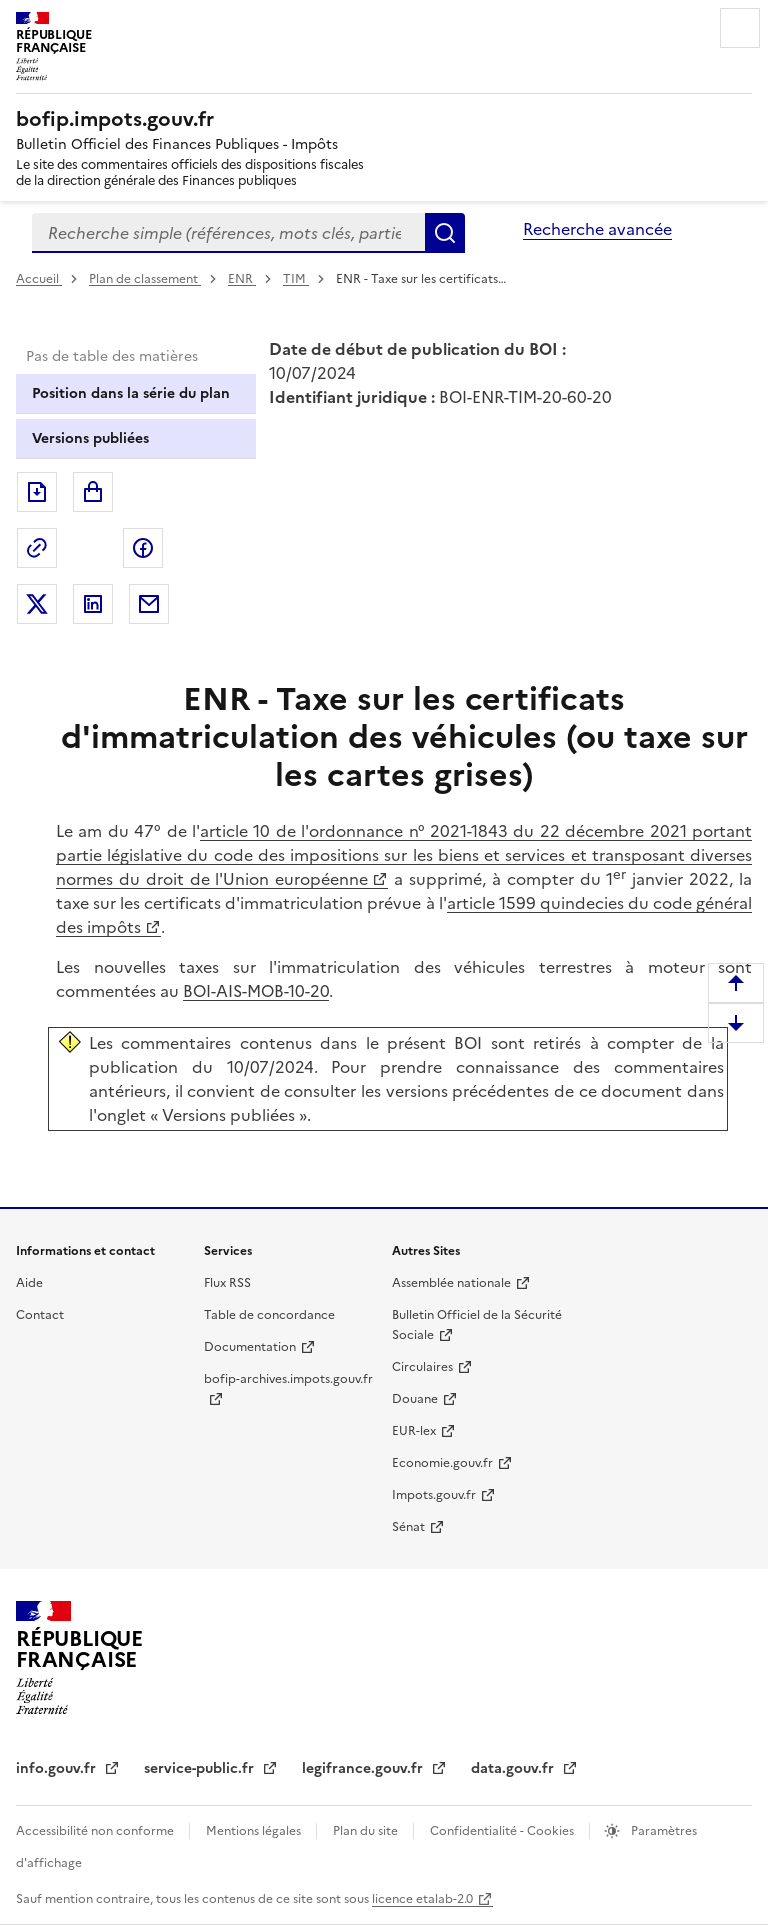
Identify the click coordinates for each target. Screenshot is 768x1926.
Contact (40, 1315)
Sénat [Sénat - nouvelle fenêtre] (408, 1527)
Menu (740, 28)
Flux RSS (227, 1283)
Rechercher (445, 233)
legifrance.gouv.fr (364, 1768)
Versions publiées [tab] (90, 438)
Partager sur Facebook (143, 548)
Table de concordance (269, 1315)
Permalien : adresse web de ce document (37, 548)
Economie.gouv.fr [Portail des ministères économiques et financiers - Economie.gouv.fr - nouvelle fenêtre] (442, 1463)
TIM (296, 279)
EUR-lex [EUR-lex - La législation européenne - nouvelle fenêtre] (414, 1431)
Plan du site (367, 1831)
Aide (29, 1283)
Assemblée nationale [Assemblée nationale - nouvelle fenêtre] (451, 1283)
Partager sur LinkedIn (93, 604)
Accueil (39, 279)
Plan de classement (145, 279)
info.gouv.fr (58, 1768)
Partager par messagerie (149, 604)
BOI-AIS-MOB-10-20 (256, 991)
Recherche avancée (597, 229)
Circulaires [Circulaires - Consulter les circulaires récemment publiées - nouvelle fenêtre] (422, 1367)
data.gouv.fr (514, 1768)
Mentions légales (255, 1831)
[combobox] (228, 233)
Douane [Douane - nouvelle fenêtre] (415, 1399)
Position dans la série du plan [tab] (131, 393)
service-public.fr (201, 1768)
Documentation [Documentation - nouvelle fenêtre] (250, 1347)
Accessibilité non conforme (96, 1831)
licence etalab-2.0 (422, 1899)
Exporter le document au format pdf (37, 492)
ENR (242, 279)
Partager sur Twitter (37, 604)
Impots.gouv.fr (434, 1495)
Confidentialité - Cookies (503, 1831)
